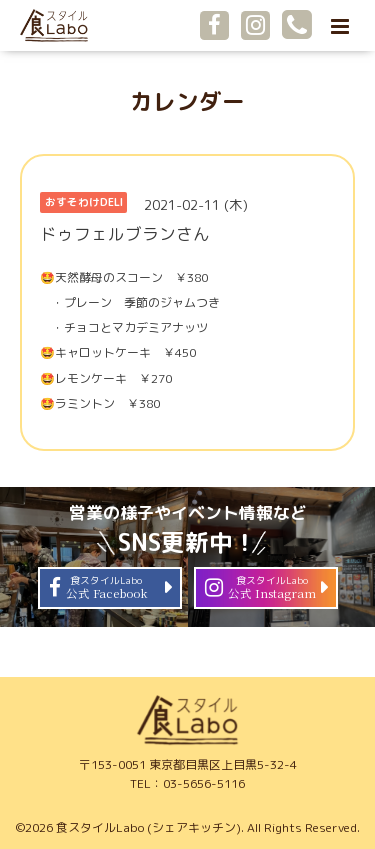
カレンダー (187, 101)
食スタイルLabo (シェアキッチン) (148, 827)
